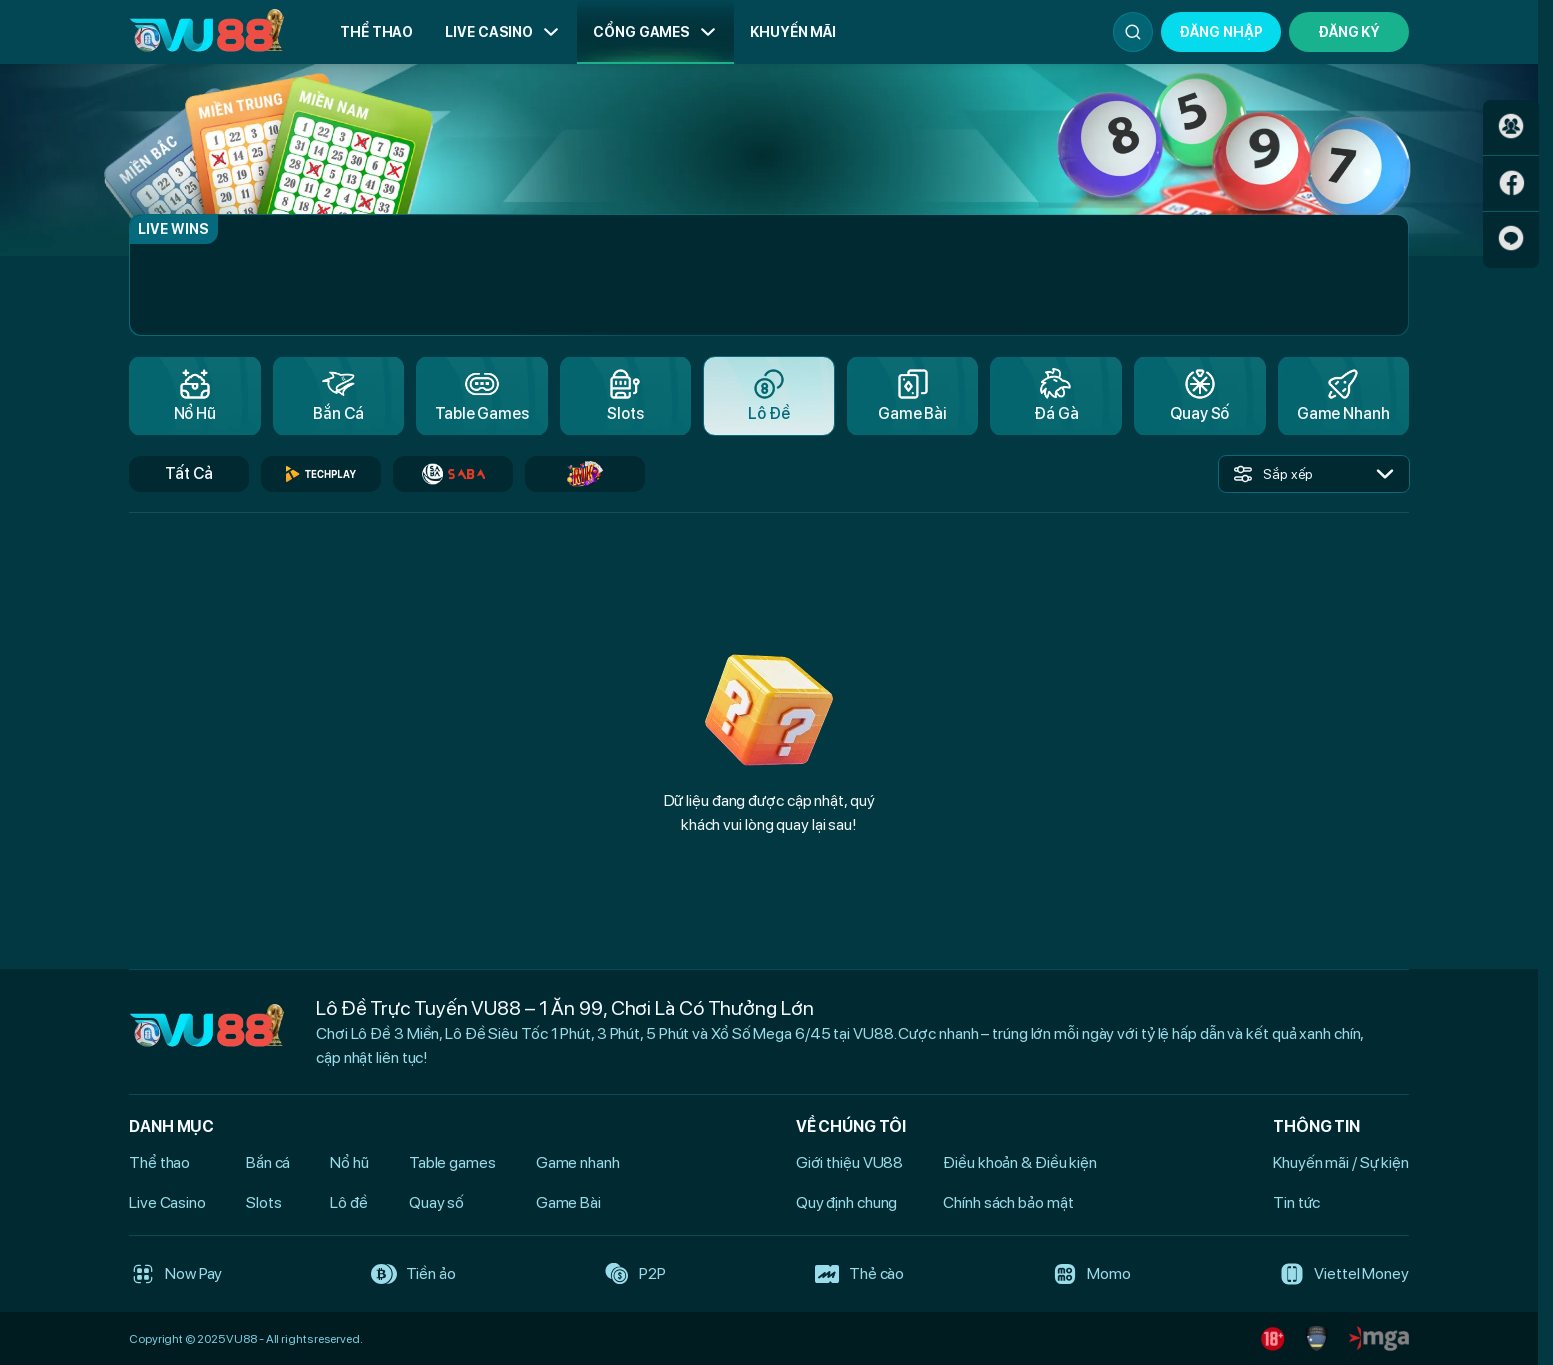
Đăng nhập (1220, 32)
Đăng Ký (1349, 32)
